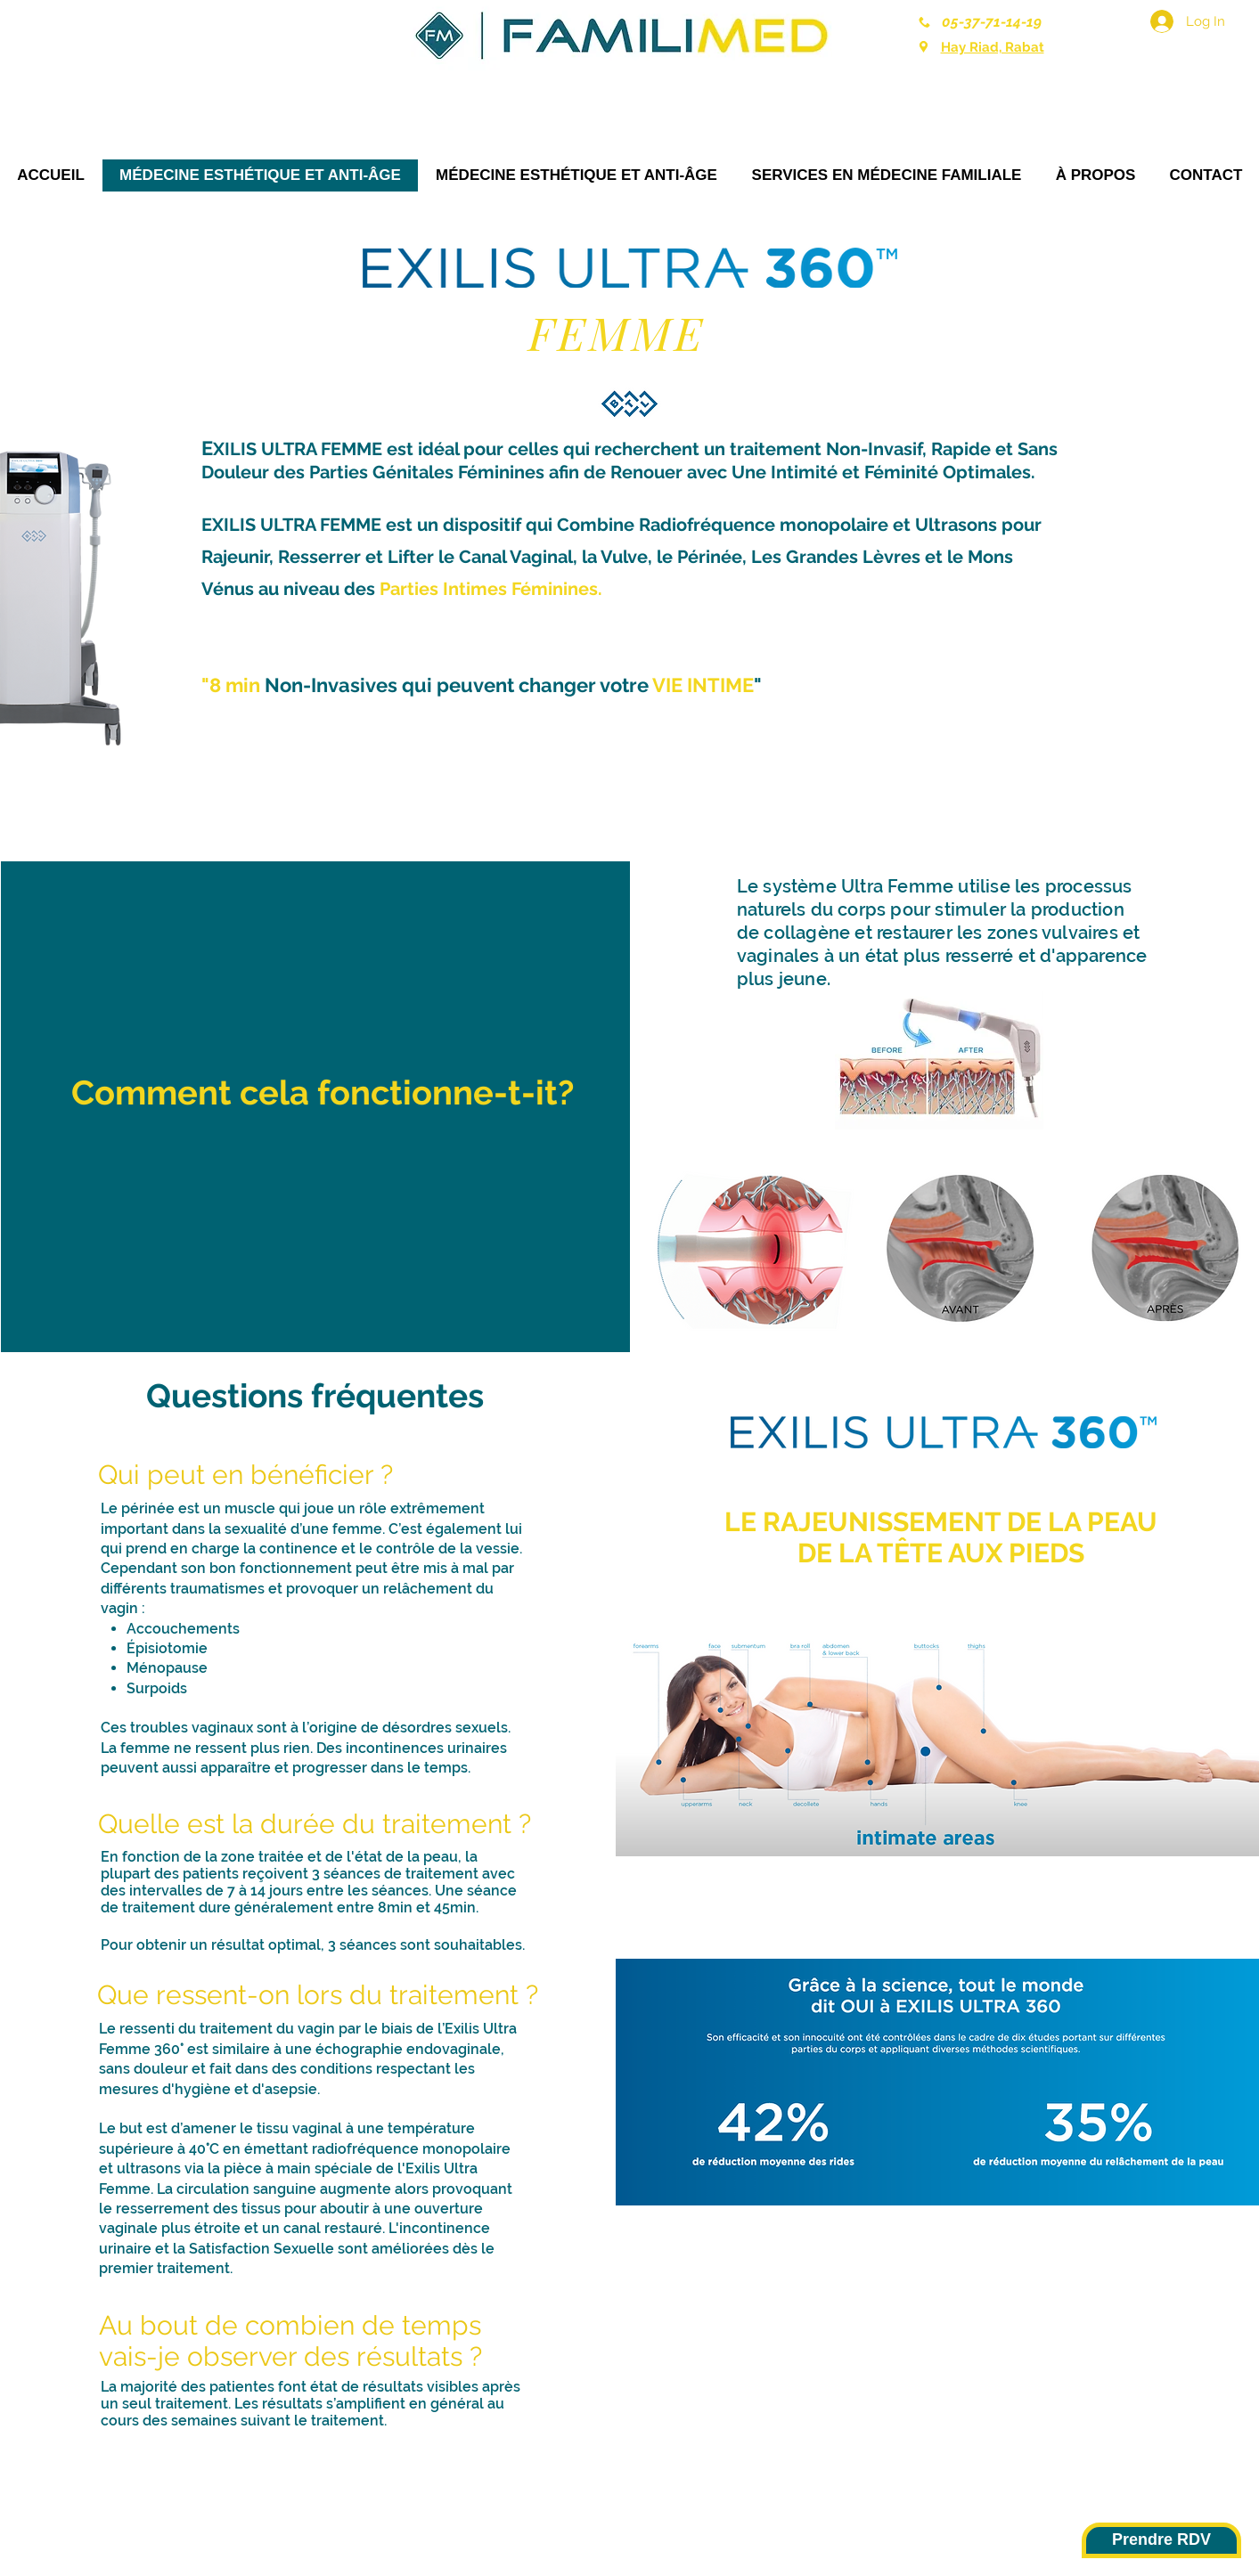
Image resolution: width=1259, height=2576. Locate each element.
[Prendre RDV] (1161, 2540)
